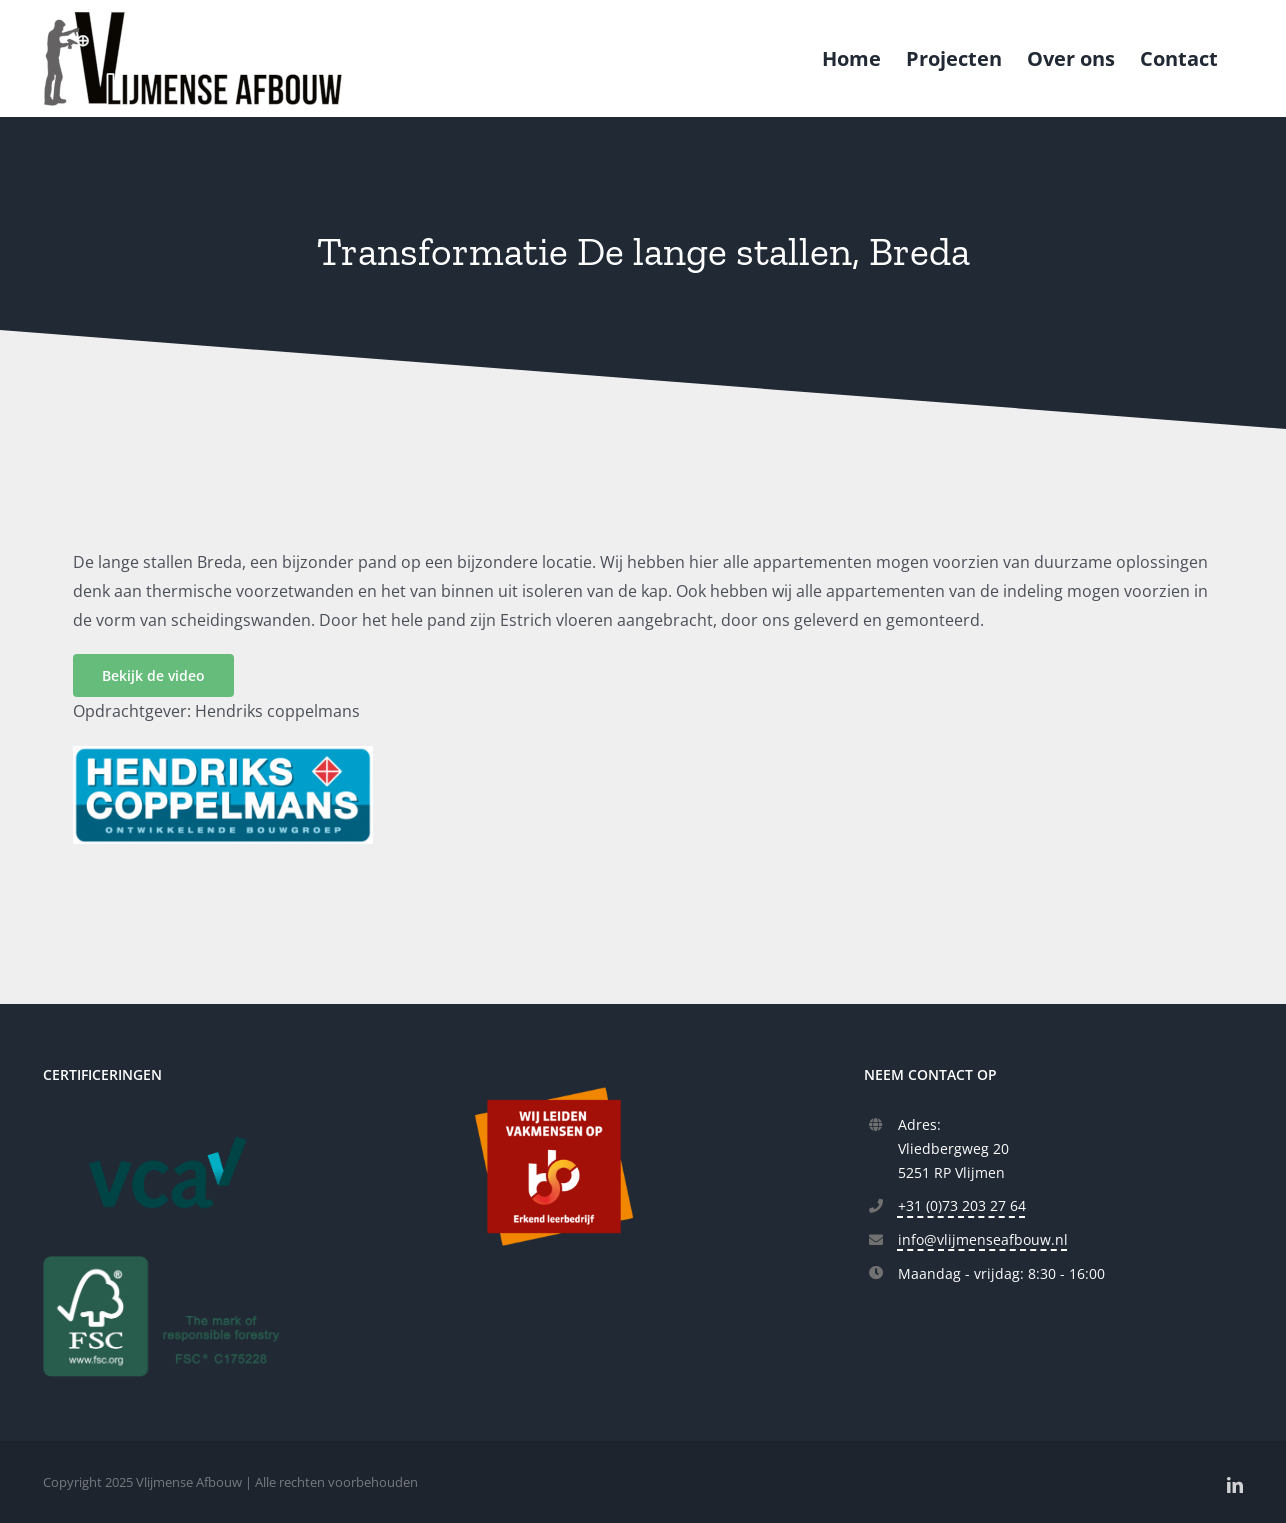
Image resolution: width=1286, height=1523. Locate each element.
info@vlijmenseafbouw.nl (983, 1239)
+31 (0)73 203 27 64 (962, 1205)
